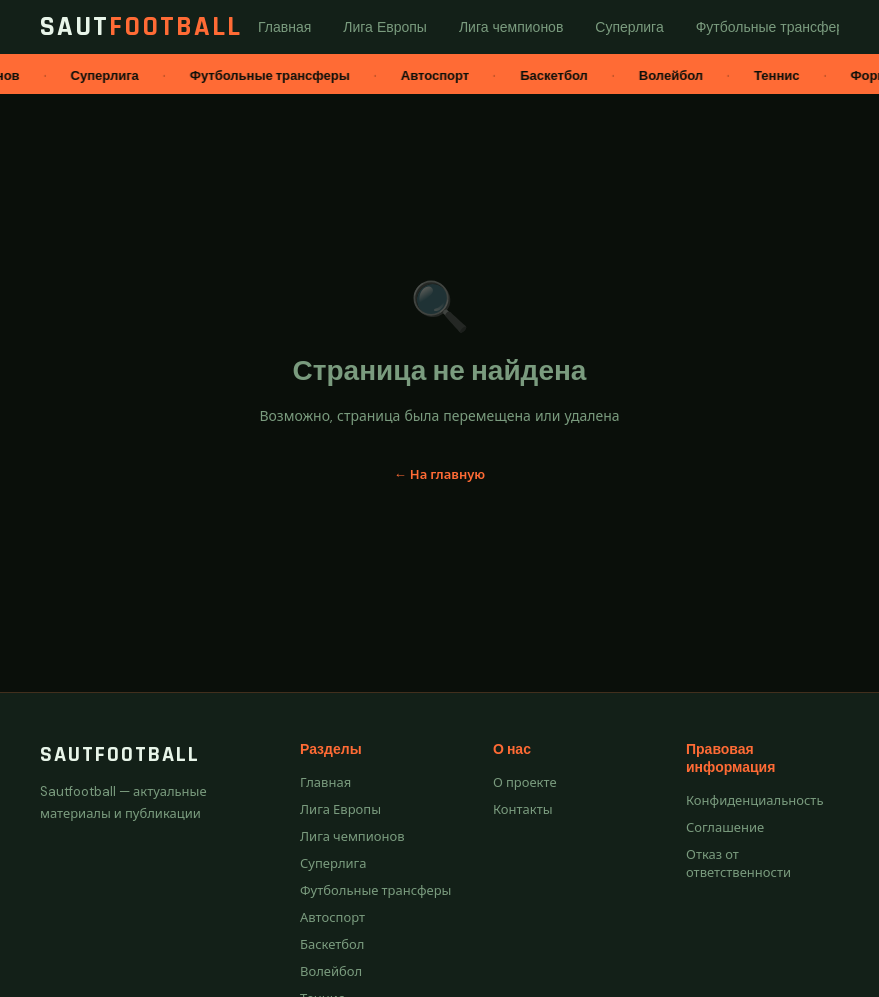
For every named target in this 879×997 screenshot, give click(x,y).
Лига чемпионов (352, 836)
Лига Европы (340, 809)
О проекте (525, 782)
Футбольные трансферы (375, 890)
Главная (325, 782)
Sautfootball (120, 755)
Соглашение (725, 827)
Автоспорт (332, 917)
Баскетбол (332, 944)
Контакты (523, 809)
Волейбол (331, 971)
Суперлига (333, 863)
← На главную (439, 474)
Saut (141, 27)
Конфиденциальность (754, 800)
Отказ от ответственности (738, 863)
